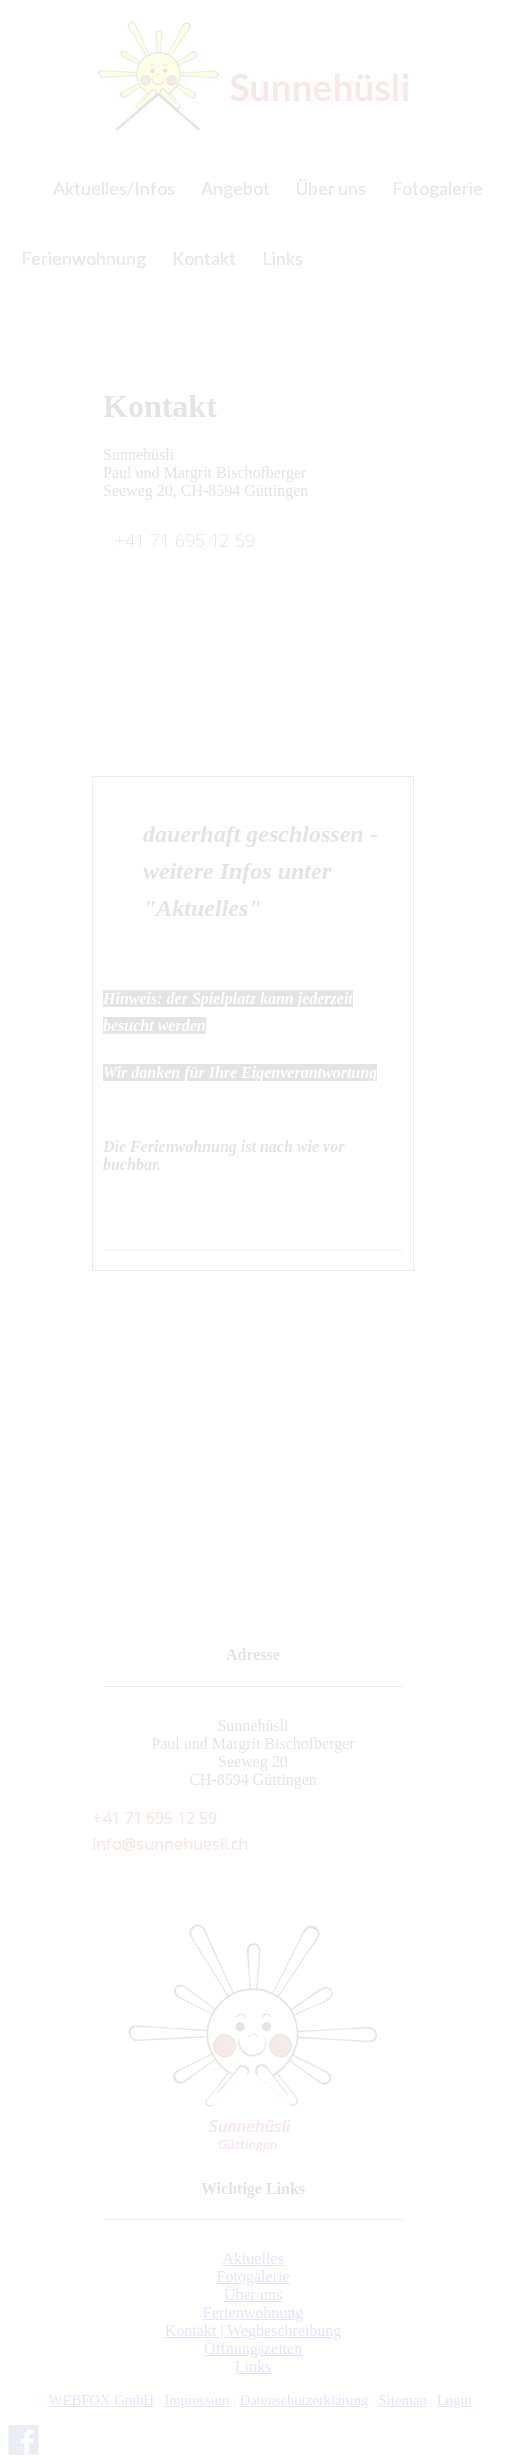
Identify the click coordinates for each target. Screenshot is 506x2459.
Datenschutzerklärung (304, 2400)
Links (253, 2366)
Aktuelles (252, 2258)
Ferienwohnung (253, 2312)
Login (454, 2400)
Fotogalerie (253, 2276)
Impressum (196, 2400)
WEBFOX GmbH (101, 2400)
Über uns (253, 2294)
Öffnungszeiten (253, 2348)
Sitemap (403, 2400)
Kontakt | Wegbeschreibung (253, 2330)
